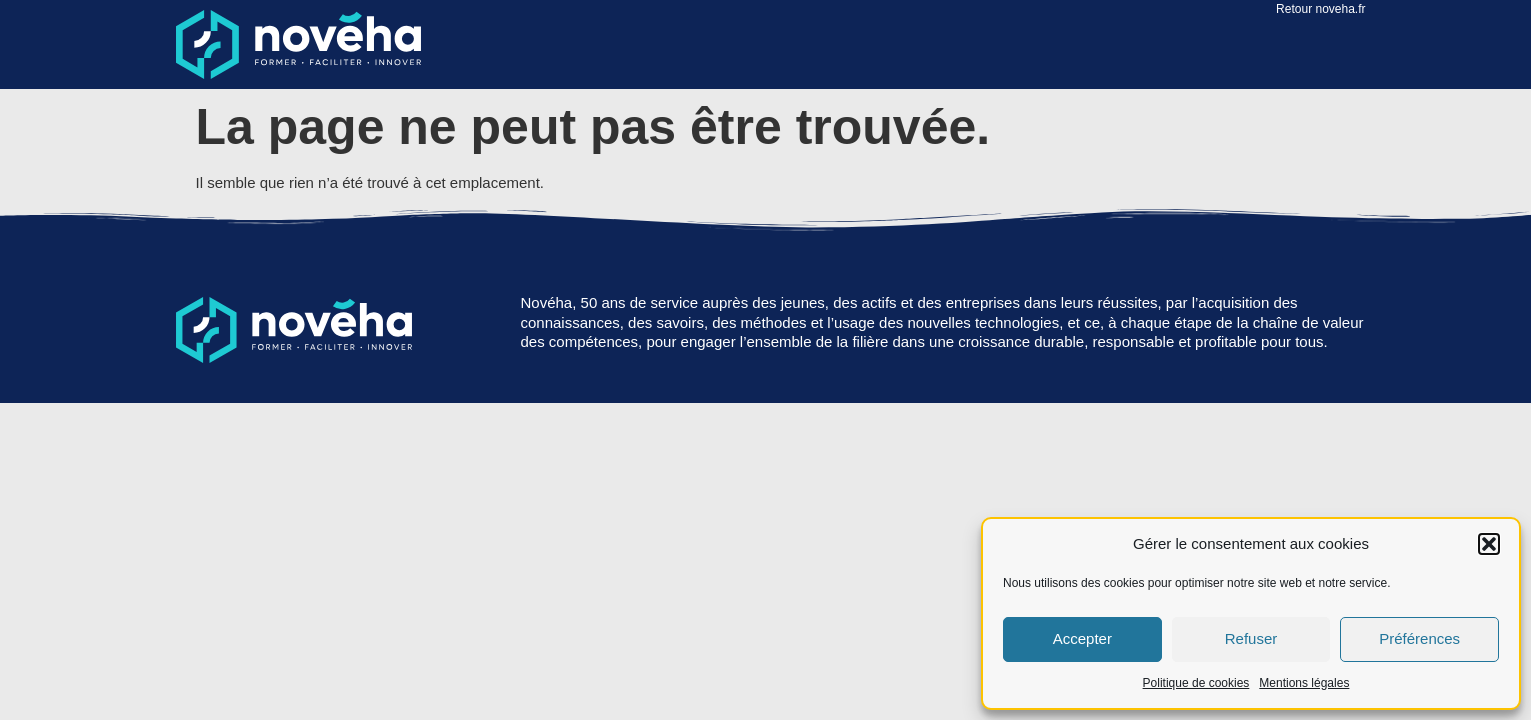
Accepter (1082, 638)
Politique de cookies (1196, 683)
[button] (1489, 544)
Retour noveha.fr (1320, 9)
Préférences (1419, 638)
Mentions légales (1304, 683)
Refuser (1251, 638)
